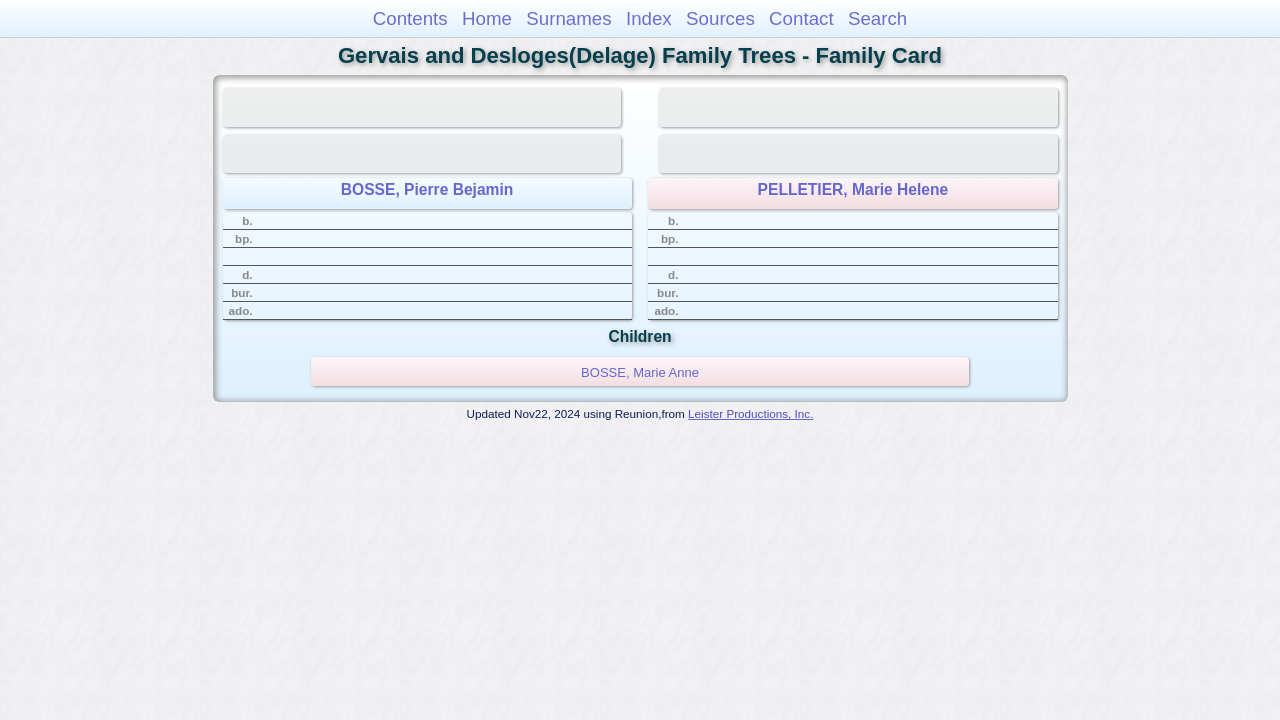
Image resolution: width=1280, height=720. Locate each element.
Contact (801, 18)
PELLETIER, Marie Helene (853, 189)
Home (487, 18)
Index (649, 18)
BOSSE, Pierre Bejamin (427, 189)
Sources (720, 18)
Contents (410, 18)
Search (877, 18)
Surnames (568, 18)
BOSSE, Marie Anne (640, 372)
